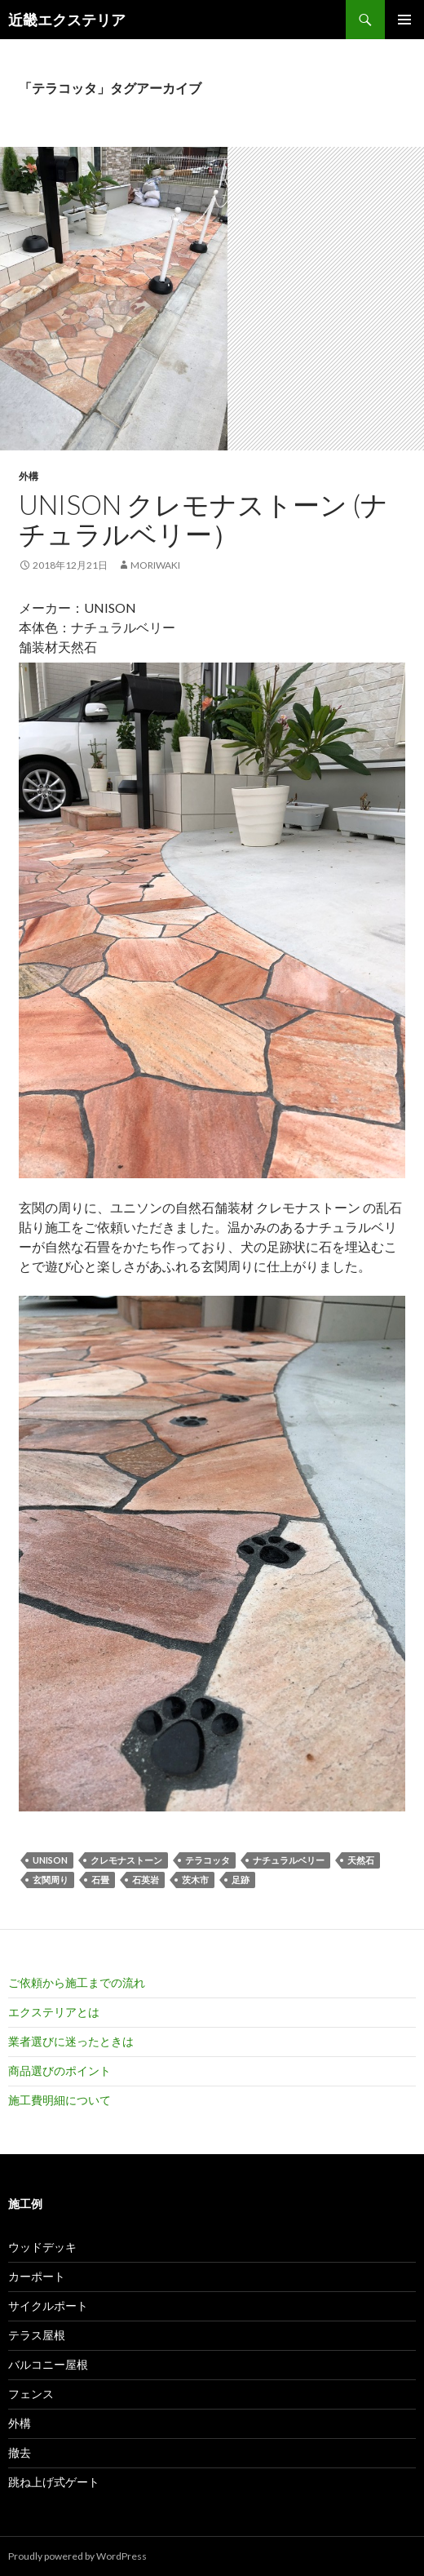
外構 (28, 476)
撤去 (19, 2452)
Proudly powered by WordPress (77, 2556)
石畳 (100, 1879)
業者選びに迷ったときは (71, 2041)
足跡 (241, 1879)
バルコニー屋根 (48, 2364)
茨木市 (195, 1879)
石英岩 (145, 1879)
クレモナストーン (126, 1860)
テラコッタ (207, 1860)
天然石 (360, 1860)
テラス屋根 (36, 2335)
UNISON (50, 1860)
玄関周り (50, 1879)
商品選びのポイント (59, 2070)
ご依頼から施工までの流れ (76, 1982)
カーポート (36, 2276)
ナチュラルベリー (289, 1860)
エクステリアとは (53, 2012)
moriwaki (155, 565)
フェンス (31, 2394)
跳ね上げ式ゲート (53, 2482)
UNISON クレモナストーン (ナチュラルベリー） (203, 519)
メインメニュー (404, 19)
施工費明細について (59, 2100)
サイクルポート (48, 2305)
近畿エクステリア (67, 20)
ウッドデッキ (42, 2247)
